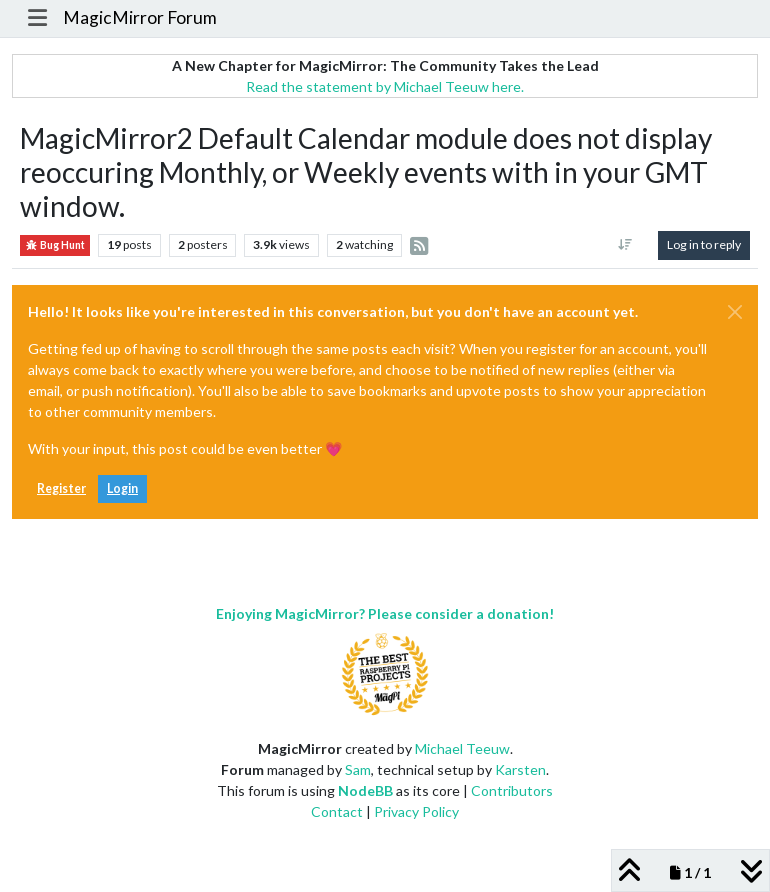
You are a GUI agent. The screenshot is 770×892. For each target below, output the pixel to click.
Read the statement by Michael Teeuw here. (385, 86)
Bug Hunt (55, 245)
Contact (337, 811)
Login (122, 488)
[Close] (735, 312)
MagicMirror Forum (140, 17)
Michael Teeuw (462, 748)
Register (61, 488)
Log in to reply (704, 244)
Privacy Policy (416, 811)
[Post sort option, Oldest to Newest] (625, 245)
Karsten (520, 769)
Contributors (512, 790)
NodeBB (365, 790)
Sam (358, 769)
